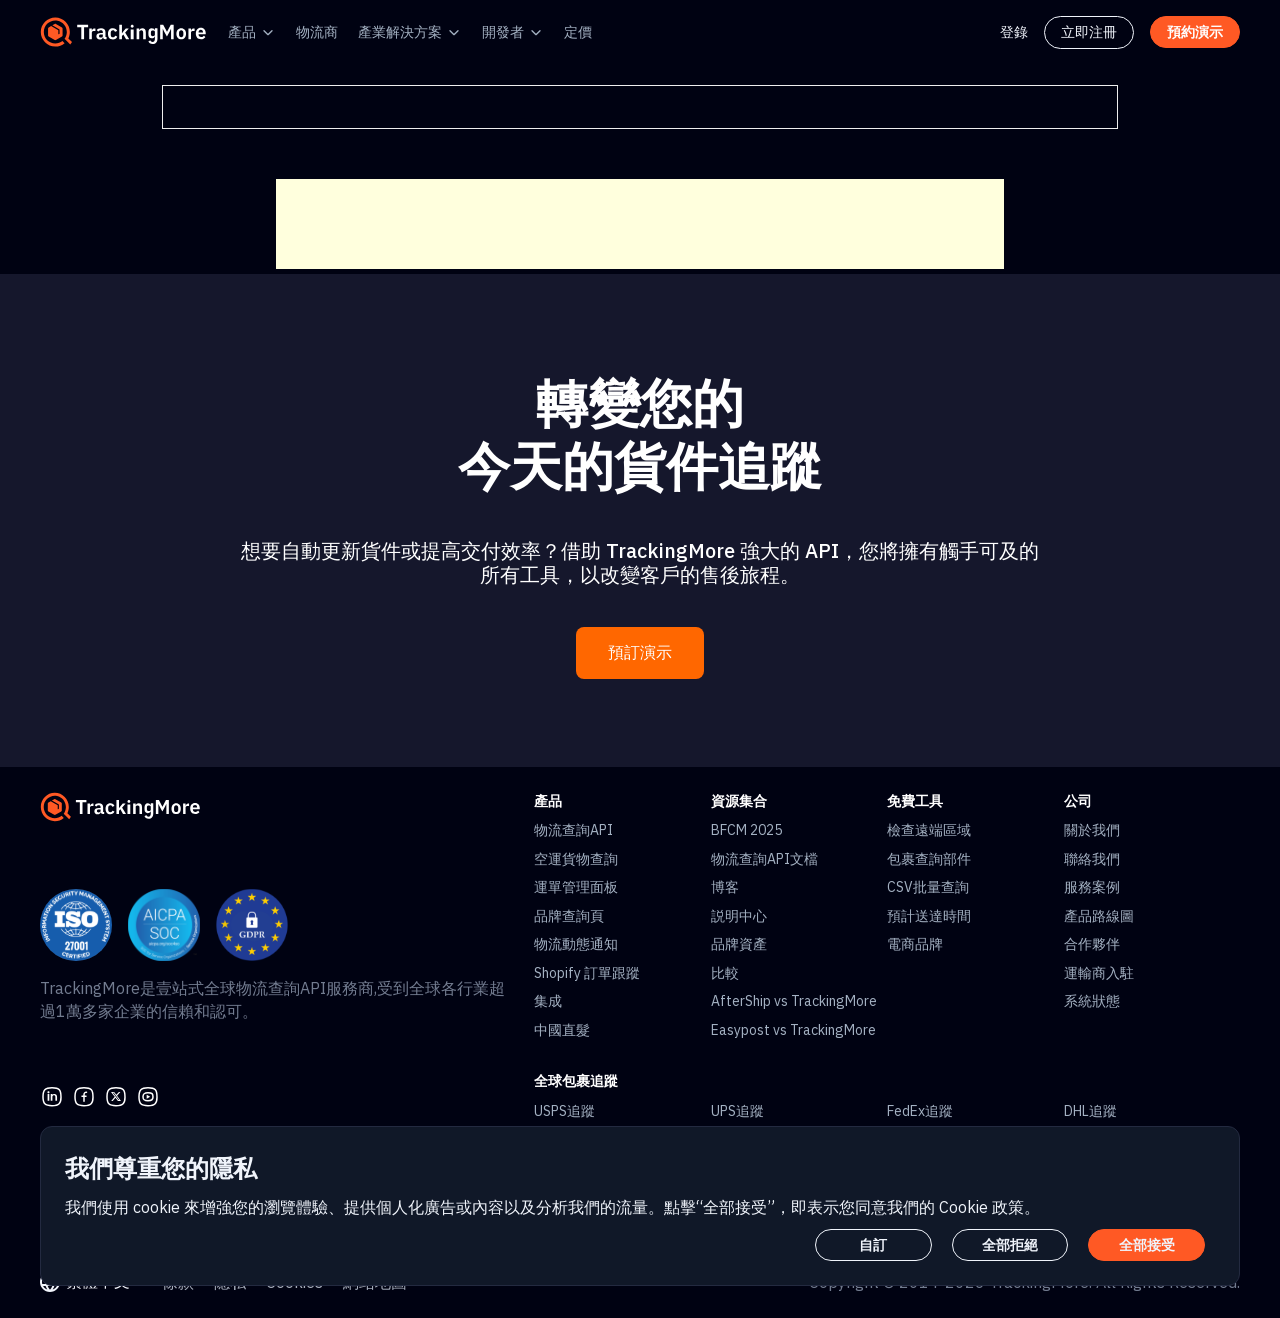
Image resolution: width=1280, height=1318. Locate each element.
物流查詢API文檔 (764, 859)
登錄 (1014, 32)
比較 (725, 973)
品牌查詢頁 (569, 916)
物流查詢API (573, 830)
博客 (725, 887)
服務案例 (1092, 887)
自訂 (873, 1245)
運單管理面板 (576, 887)
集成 (548, 1001)
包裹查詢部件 (929, 859)
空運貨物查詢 (576, 859)
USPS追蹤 (564, 1111)
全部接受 (1147, 1245)
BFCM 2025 (746, 830)
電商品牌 (915, 944)
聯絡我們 (1092, 859)
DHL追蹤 (1090, 1111)
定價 (578, 32)
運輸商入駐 (1099, 973)
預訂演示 (640, 652)
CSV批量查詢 (928, 887)
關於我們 (1092, 830)
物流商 (317, 32)
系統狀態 (1092, 1001)
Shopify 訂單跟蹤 (587, 973)
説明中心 (739, 916)
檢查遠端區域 (929, 830)
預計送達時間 (929, 916)
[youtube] (148, 1095)
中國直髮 (562, 1030)
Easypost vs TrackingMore (793, 1030)
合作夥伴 (1092, 944)
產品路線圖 (1099, 916)
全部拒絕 (1010, 1245)
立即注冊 (1089, 32)
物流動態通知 (576, 944)
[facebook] (84, 1095)
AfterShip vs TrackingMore (794, 1001)
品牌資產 (739, 944)
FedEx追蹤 (920, 1111)
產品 (242, 32)
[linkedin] (52, 1095)
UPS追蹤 (737, 1111)
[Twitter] (116, 1095)
